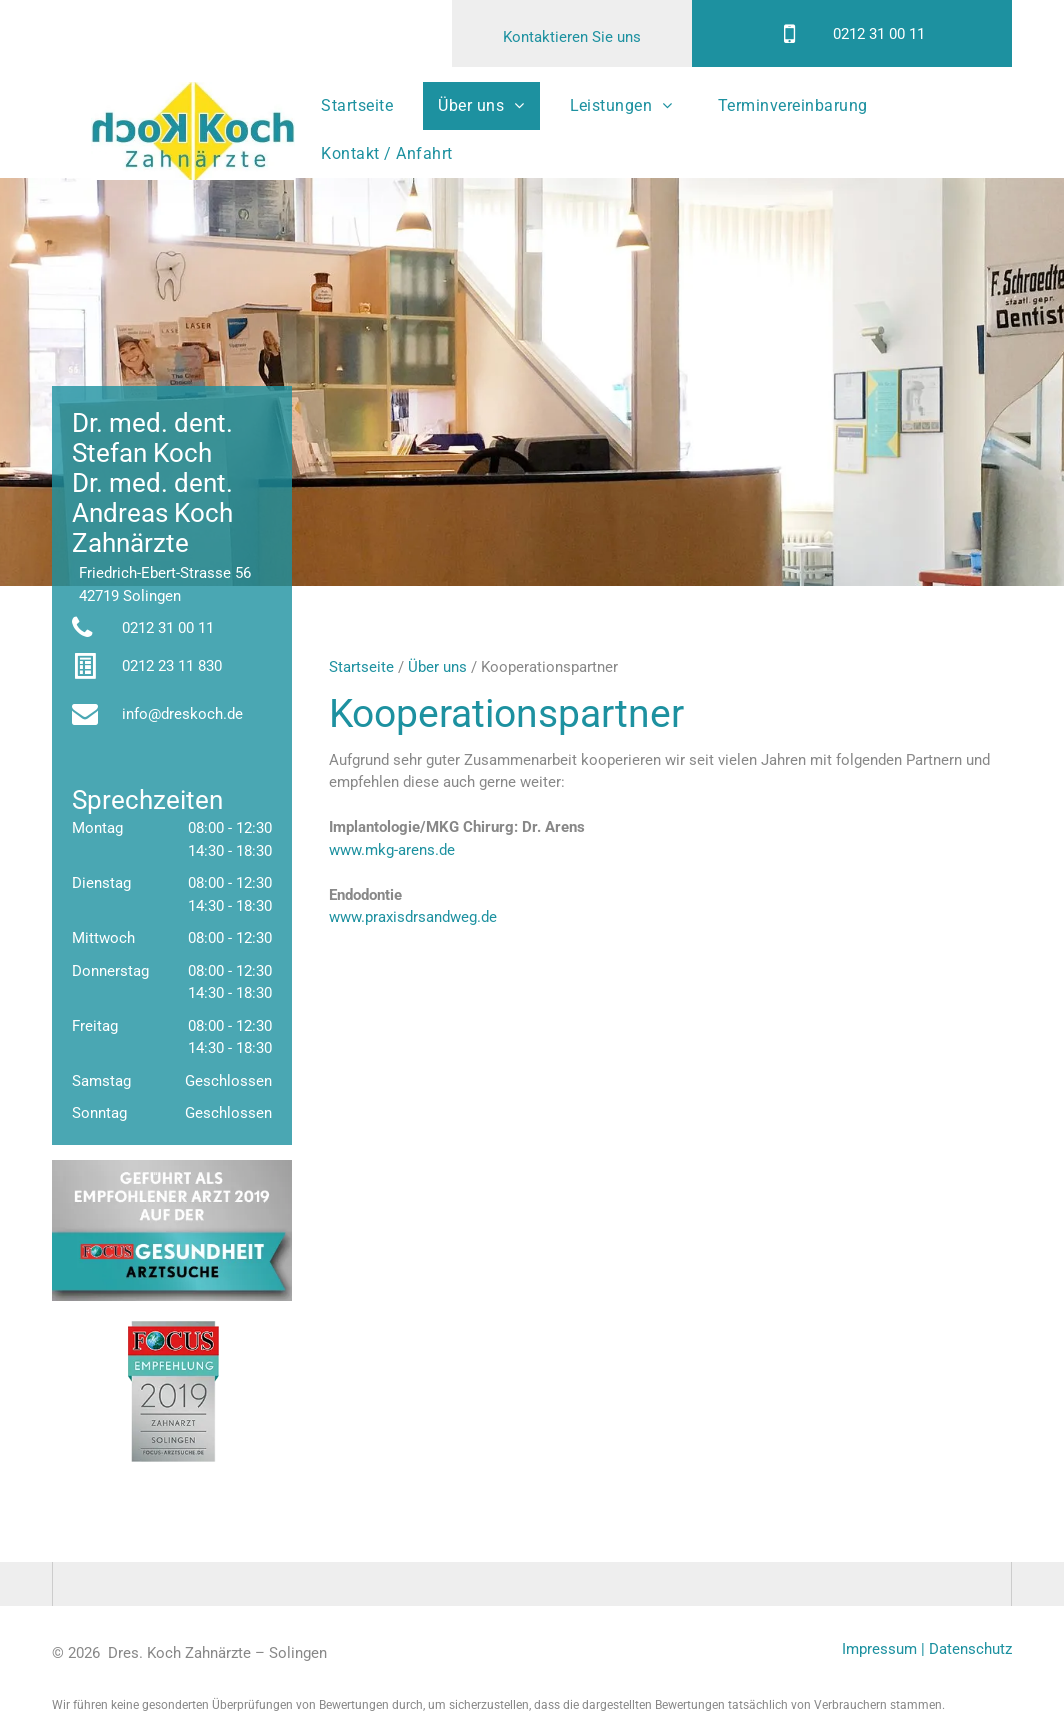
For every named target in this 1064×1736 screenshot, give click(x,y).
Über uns (437, 667)
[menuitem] (364, 106)
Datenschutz (970, 1649)
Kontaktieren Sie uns (572, 37)
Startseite (361, 667)
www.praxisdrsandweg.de (413, 917)
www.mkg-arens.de (392, 850)
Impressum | (883, 1649)
